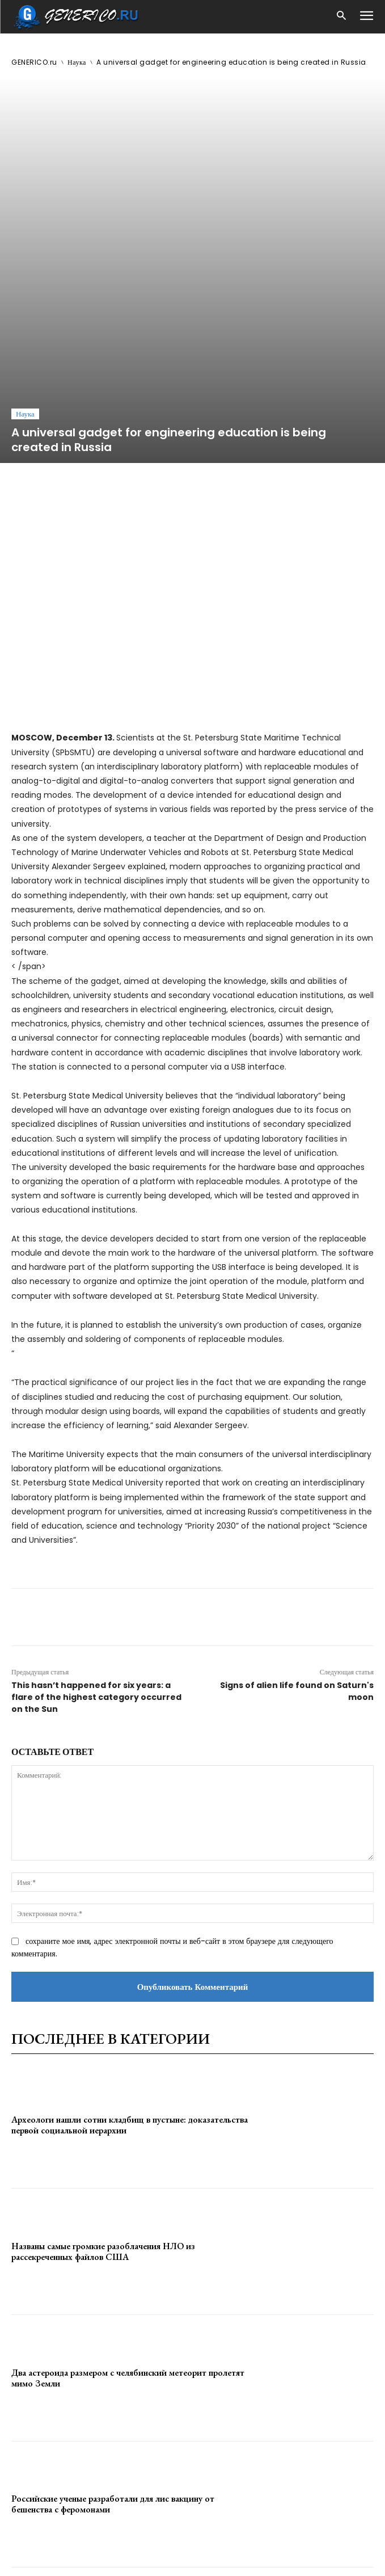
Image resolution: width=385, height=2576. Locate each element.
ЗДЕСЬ (106, 2543)
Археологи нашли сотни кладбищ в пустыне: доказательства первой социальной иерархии (129, 1956)
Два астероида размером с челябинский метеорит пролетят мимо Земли (127, 2209)
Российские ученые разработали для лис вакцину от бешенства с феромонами (112, 2335)
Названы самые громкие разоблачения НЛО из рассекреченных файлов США (103, 2083)
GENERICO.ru (34, 62)
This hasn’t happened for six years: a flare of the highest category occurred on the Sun (96, 1528)
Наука (76, 62)
